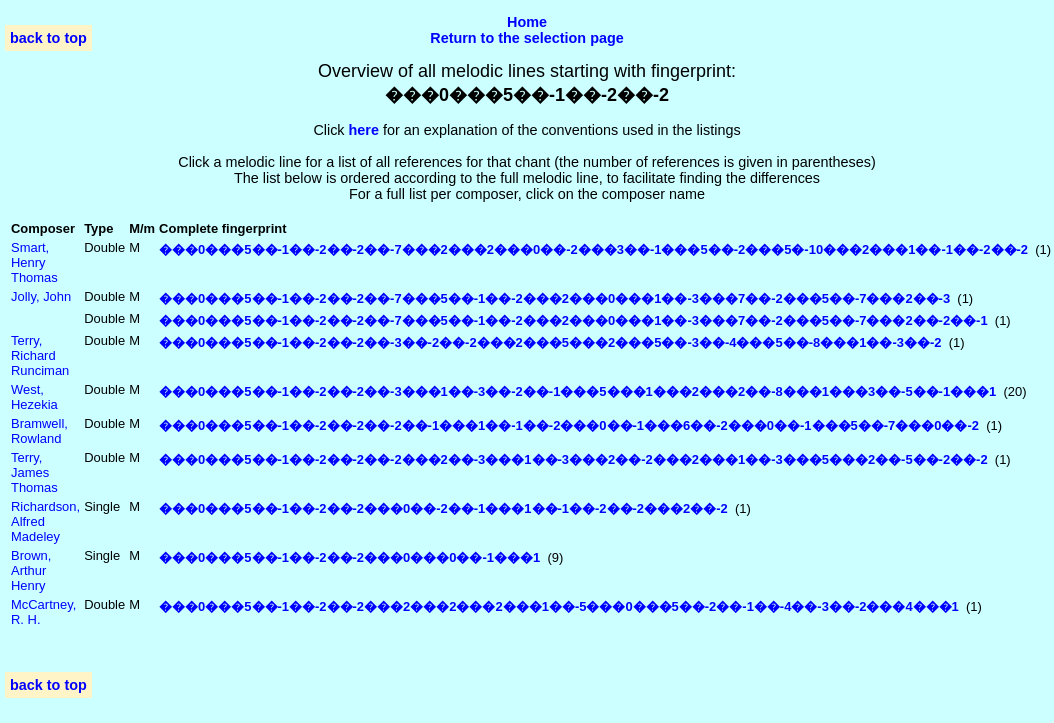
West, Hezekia (34, 397)
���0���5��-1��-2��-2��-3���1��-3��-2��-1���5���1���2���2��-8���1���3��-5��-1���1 (577, 391)
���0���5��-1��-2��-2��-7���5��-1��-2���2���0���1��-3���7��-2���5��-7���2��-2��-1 (573, 320)
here (364, 130)
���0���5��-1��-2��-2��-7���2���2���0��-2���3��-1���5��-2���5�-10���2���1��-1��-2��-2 (593, 249)
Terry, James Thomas (34, 472)
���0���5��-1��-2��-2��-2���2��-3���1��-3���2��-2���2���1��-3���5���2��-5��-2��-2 (573, 459)
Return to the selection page (527, 38)
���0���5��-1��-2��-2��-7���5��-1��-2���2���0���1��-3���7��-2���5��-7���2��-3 (554, 298)
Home (527, 22)
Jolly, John (41, 296)
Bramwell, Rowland (39, 431)
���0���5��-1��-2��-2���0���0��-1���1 (349, 557)
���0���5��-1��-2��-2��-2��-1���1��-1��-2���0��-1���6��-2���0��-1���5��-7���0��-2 (569, 425)
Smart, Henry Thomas (34, 262)
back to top (48, 38)
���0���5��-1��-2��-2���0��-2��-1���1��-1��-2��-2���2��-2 (443, 508)
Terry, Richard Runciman (40, 355)
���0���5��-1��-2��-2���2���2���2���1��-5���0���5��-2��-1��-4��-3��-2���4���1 (559, 606)
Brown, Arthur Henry (31, 570)
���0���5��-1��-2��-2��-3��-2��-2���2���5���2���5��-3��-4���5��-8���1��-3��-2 (550, 342)
